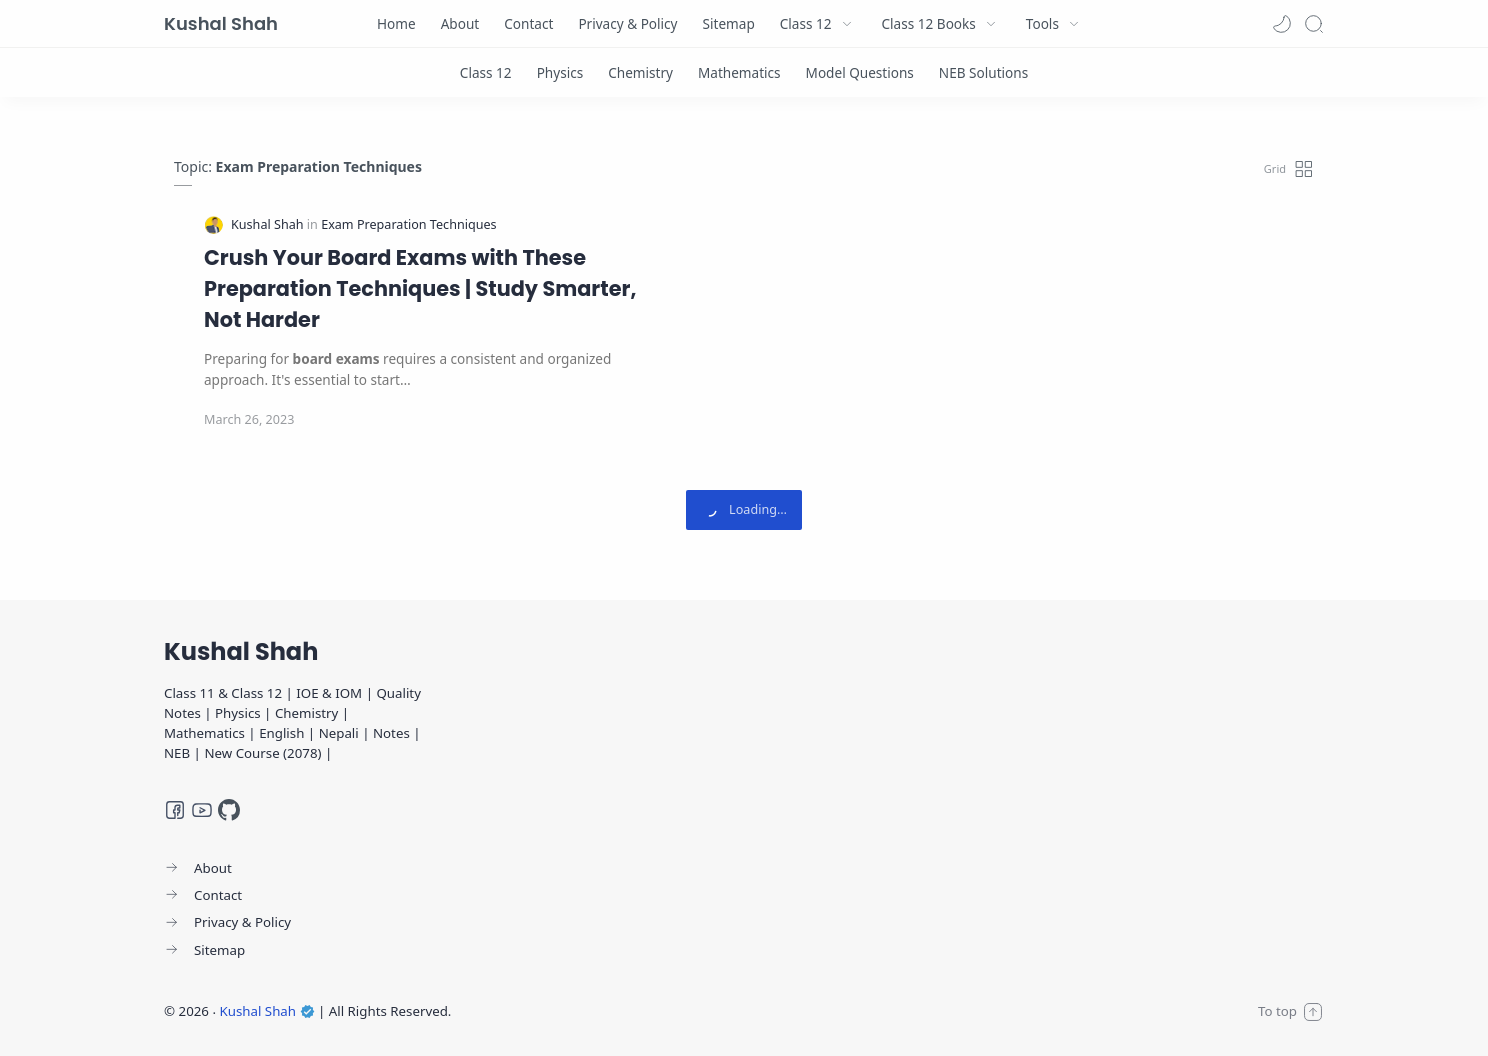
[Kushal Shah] (269, 224)
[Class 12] (486, 72)
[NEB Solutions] (983, 72)
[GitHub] (229, 810)
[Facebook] (175, 810)
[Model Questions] (860, 72)
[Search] (1314, 24)
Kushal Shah (221, 23)
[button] (1282, 24)
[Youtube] (202, 810)
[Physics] (560, 72)
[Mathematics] (739, 72)
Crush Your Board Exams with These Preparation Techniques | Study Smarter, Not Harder (420, 288)
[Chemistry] (640, 72)
